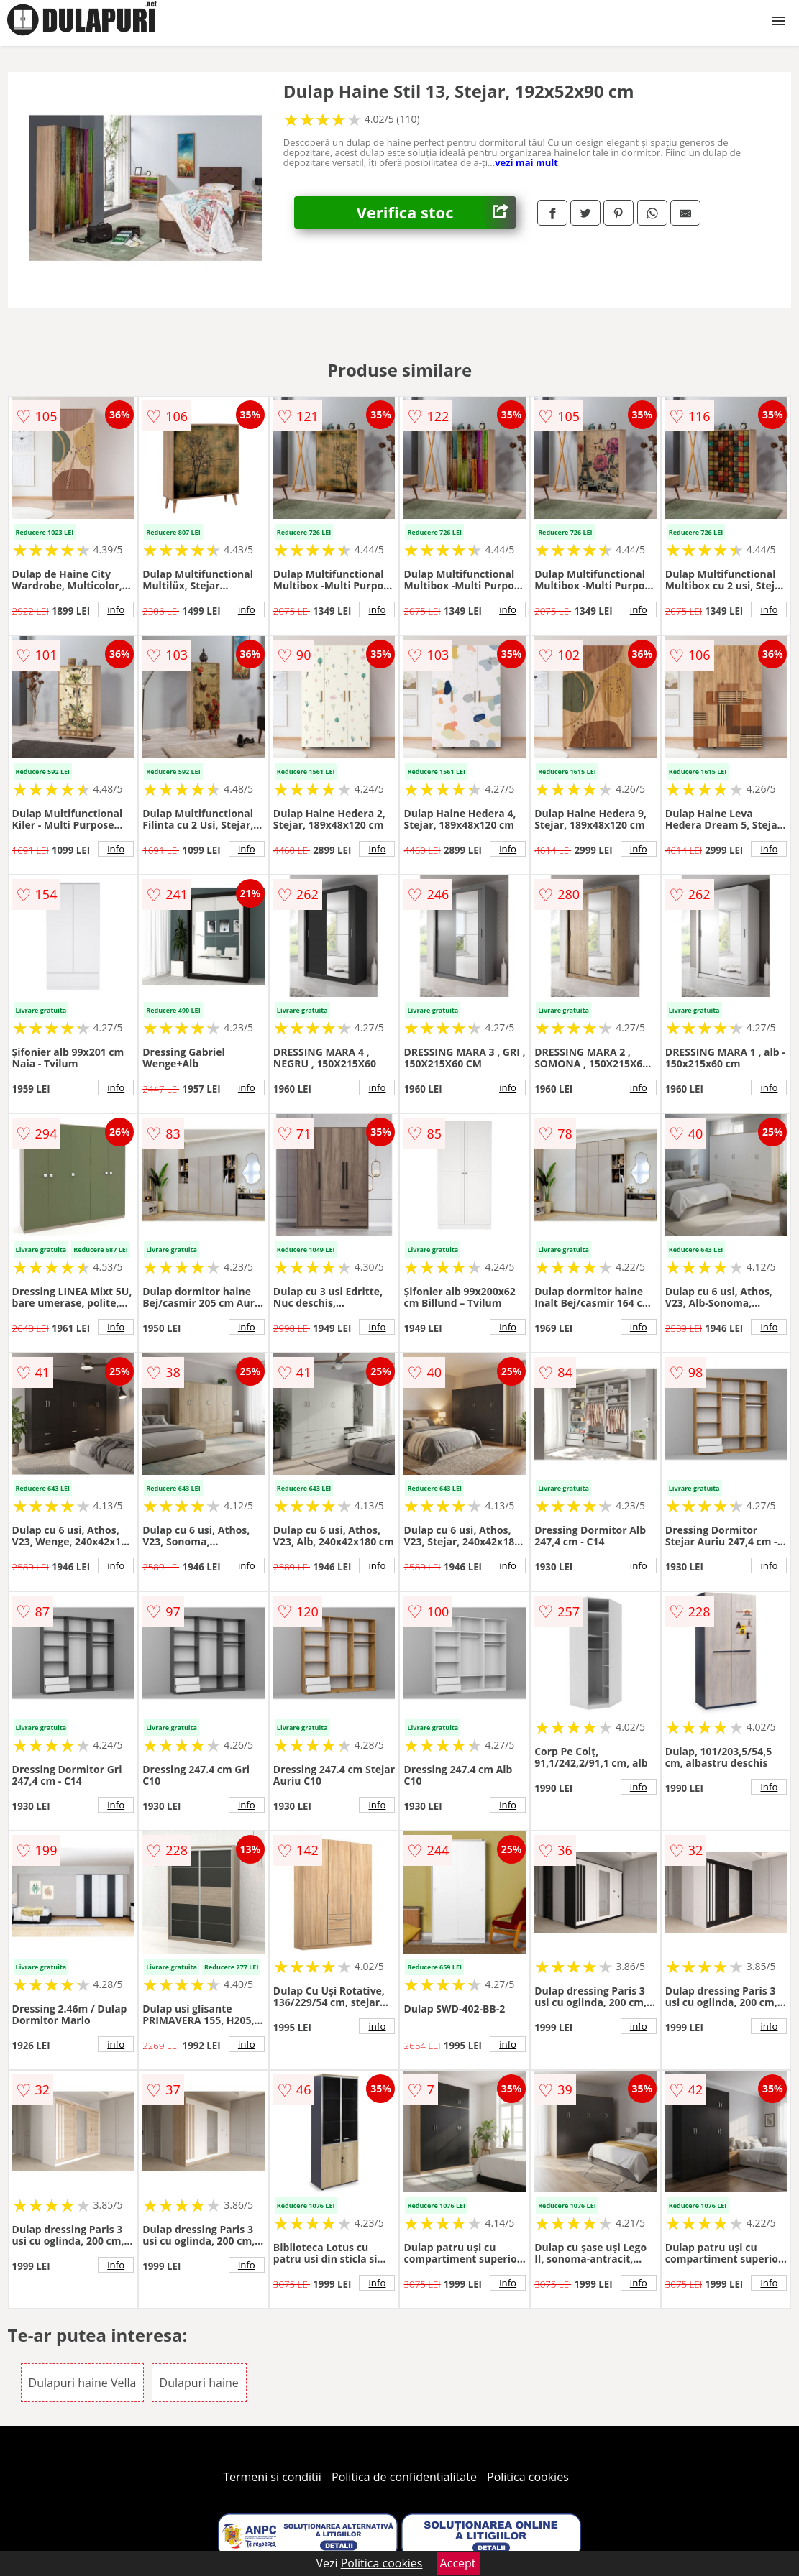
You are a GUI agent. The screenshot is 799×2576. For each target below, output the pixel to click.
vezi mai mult (526, 162)
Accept (458, 2563)
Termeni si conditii (272, 2477)
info (115, 609)
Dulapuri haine (199, 2383)
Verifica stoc (436, 212)
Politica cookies (528, 2477)
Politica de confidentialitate (404, 2477)
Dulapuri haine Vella (83, 2383)
